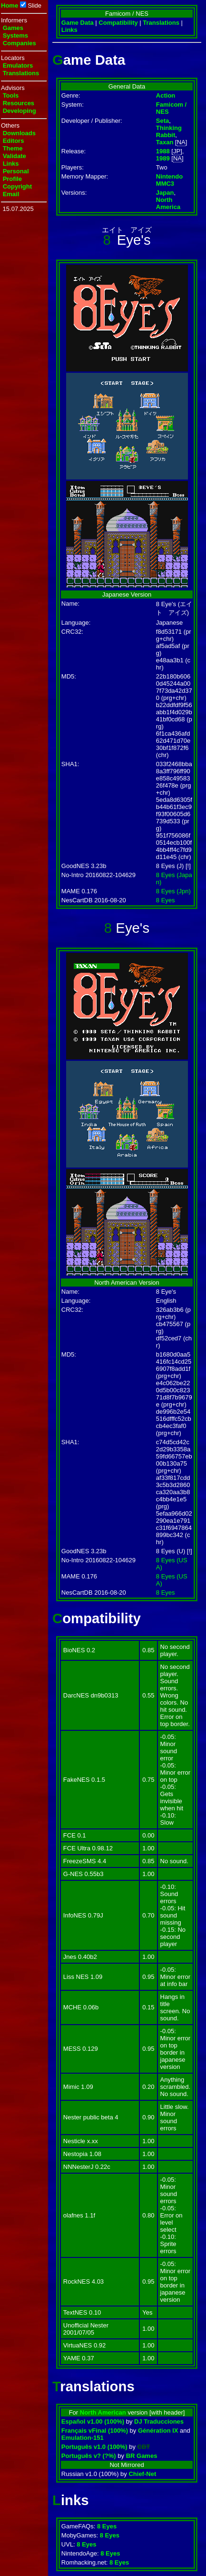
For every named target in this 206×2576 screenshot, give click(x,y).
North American (103, 2412)
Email (11, 194)
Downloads (19, 133)
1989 (163, 158)
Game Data (77, 22)
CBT (143, 2446)
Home (9, 5)
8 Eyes (165, 900)
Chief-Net (142, 2473)
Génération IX (158, 2430)
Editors (13, 140)
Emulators (18, 65)
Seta (162, 120)
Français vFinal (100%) (94, 2430)
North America (168, 203)
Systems (15, 35)
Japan (165, 192)
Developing (19, 110)
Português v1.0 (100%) (94, 2446)
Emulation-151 (82, 2437)
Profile (12, 178)
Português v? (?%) (88, 2455)
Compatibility (117, 22)
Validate (14, 156)
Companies (19, 43)
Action (165, 95)
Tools (11, 95)
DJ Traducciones (159, 2421)
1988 (163, 151)
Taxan (165, 142)
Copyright (17, 186)
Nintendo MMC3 (169, 180)
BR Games (141, 2455)
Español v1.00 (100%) (92, 2421)
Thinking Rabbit (169, 131)
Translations (21, 73)
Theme (13, 148)
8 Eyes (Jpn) (173, 891)
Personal (16, 171)
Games (13, 27)
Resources (18, 103)
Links (11, 163)
